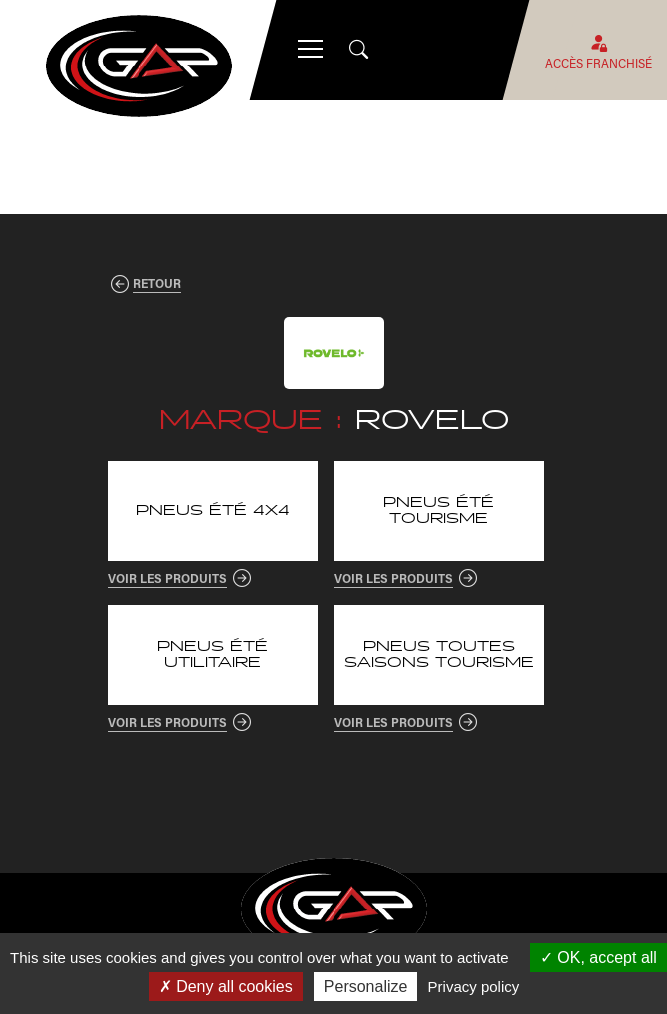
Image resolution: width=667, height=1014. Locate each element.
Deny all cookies (226, 986)
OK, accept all (598, 957)
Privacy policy (474, 986)
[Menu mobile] (310, 50)
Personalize (366, 986)
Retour (157, 283)
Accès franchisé (598, 50)
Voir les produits (167, 578)
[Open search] (361, 50)
